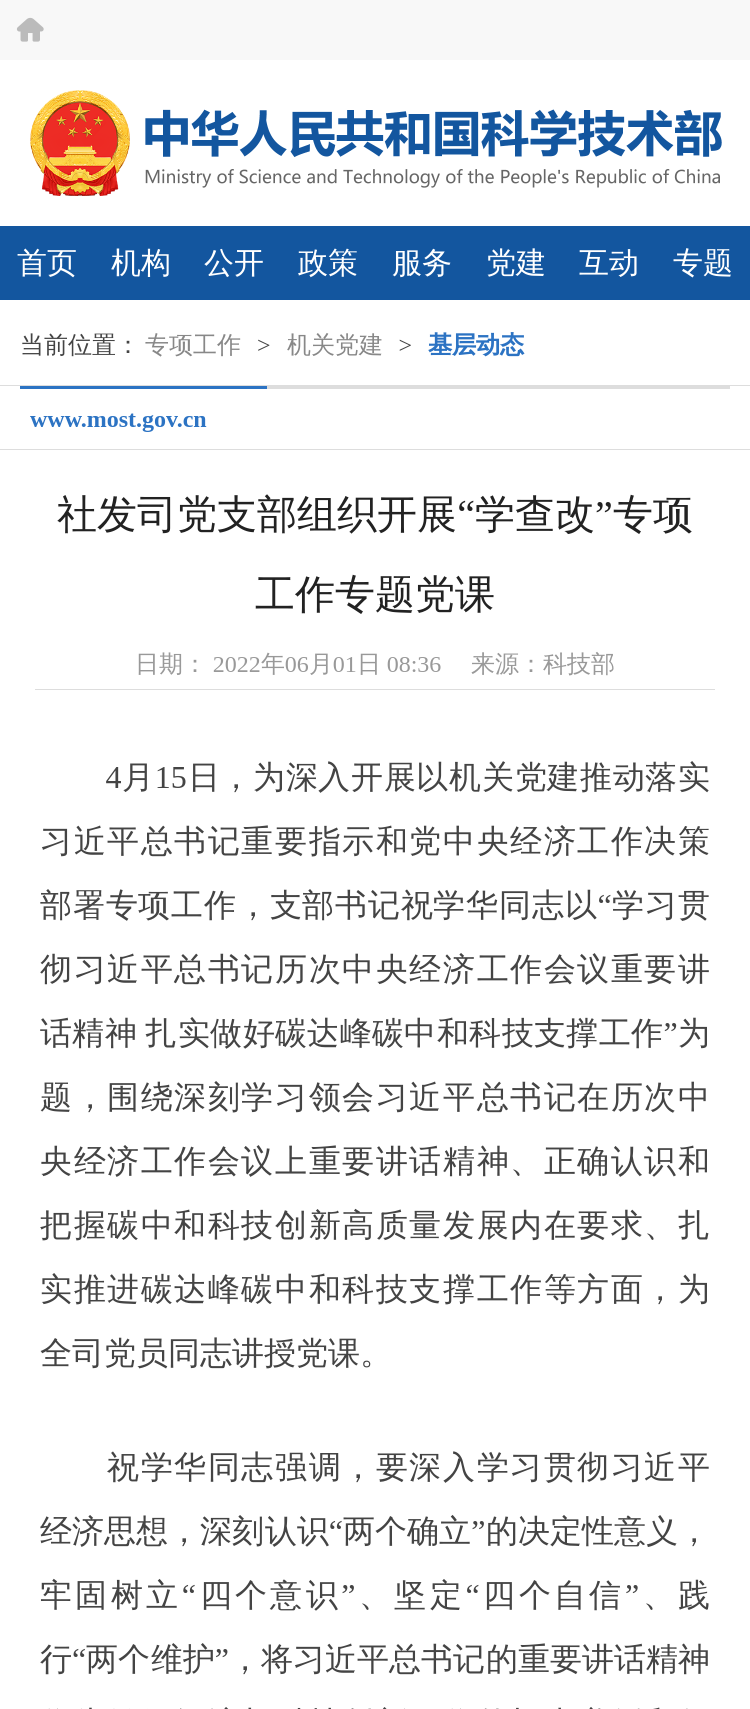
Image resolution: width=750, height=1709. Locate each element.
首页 (47, 262)
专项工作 (193, 345)
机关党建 (335, 345)
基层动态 (476, 345)
